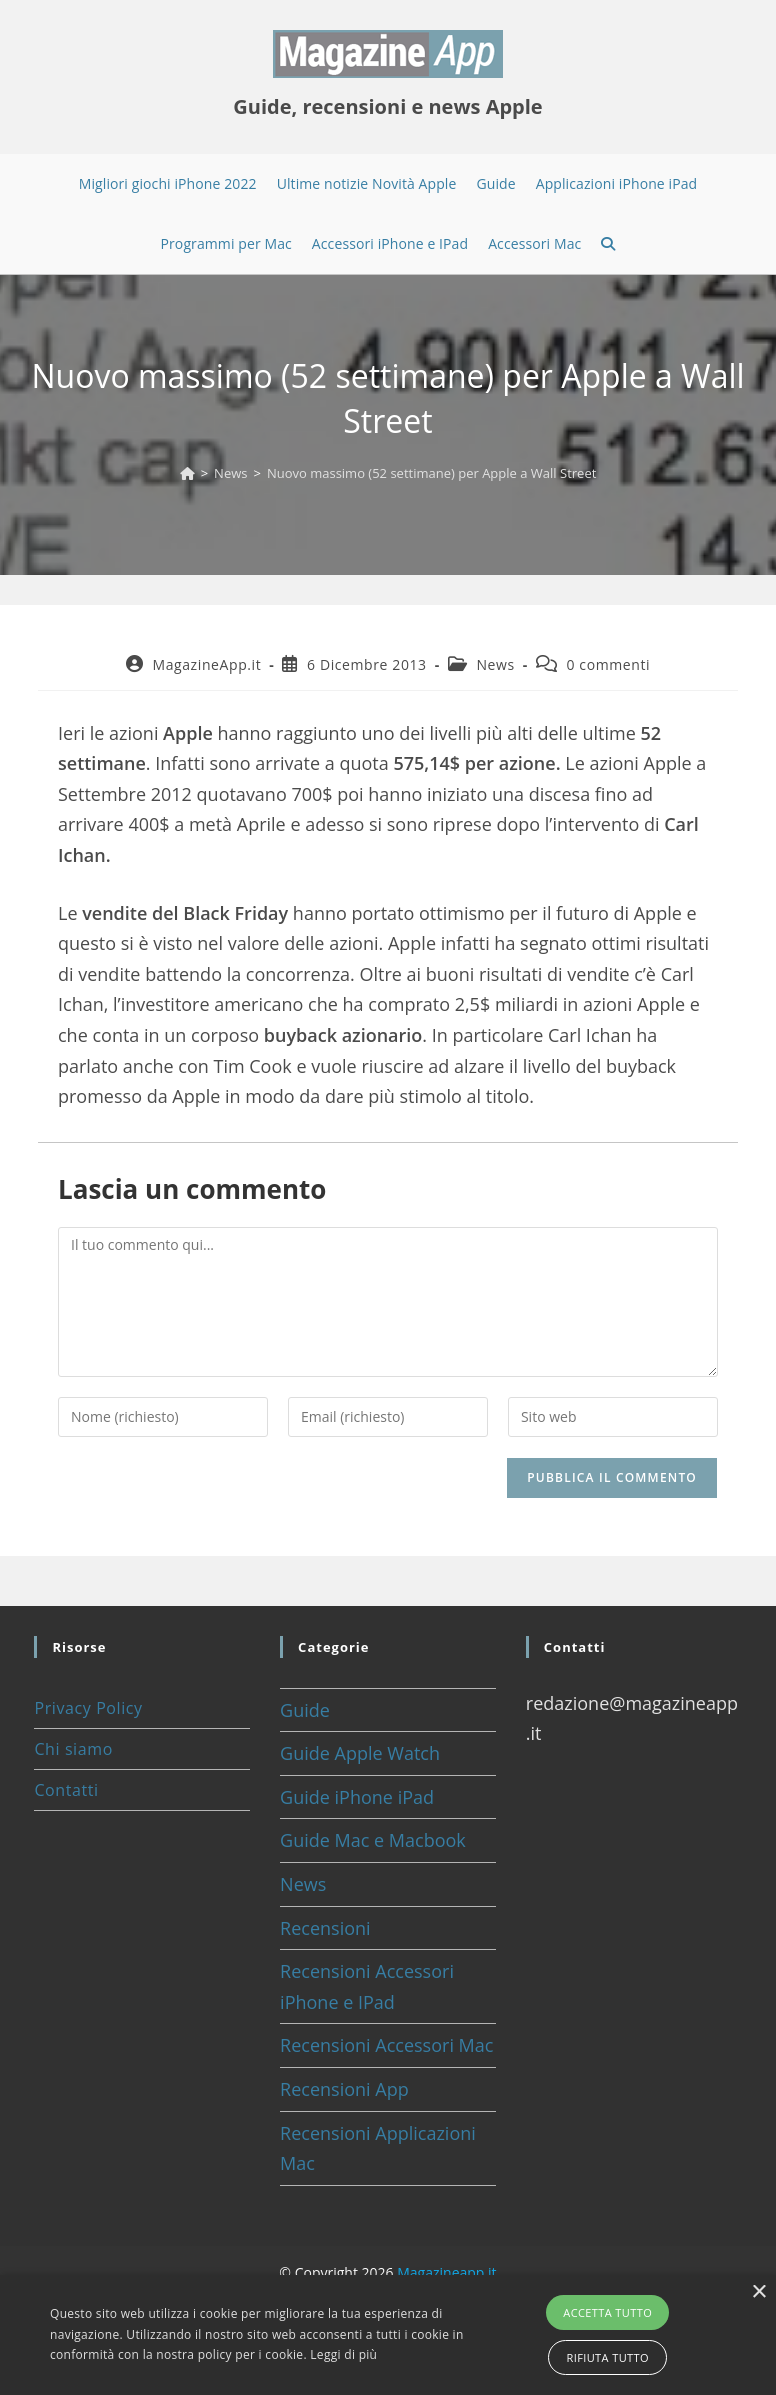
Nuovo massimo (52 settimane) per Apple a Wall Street (431, 473)
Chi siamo (73, 1749)
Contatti (66, 1790)
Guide (305, 1710)
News (495, 664)
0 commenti (608, 664)
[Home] (187, 473)
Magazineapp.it (446, 2272)
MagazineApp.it (206, 664)
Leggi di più (343, 2354)
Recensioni (325, 1928)
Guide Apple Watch (360, 1753)
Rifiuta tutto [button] (607, 2357)
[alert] (388, 2335)
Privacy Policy (88, 1708)
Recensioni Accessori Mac (386, 2045)
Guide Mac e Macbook (373, 1840)
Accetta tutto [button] (607, 2312)
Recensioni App (344, 2089)
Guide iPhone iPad (357, 1797)
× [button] (758, 2292)
